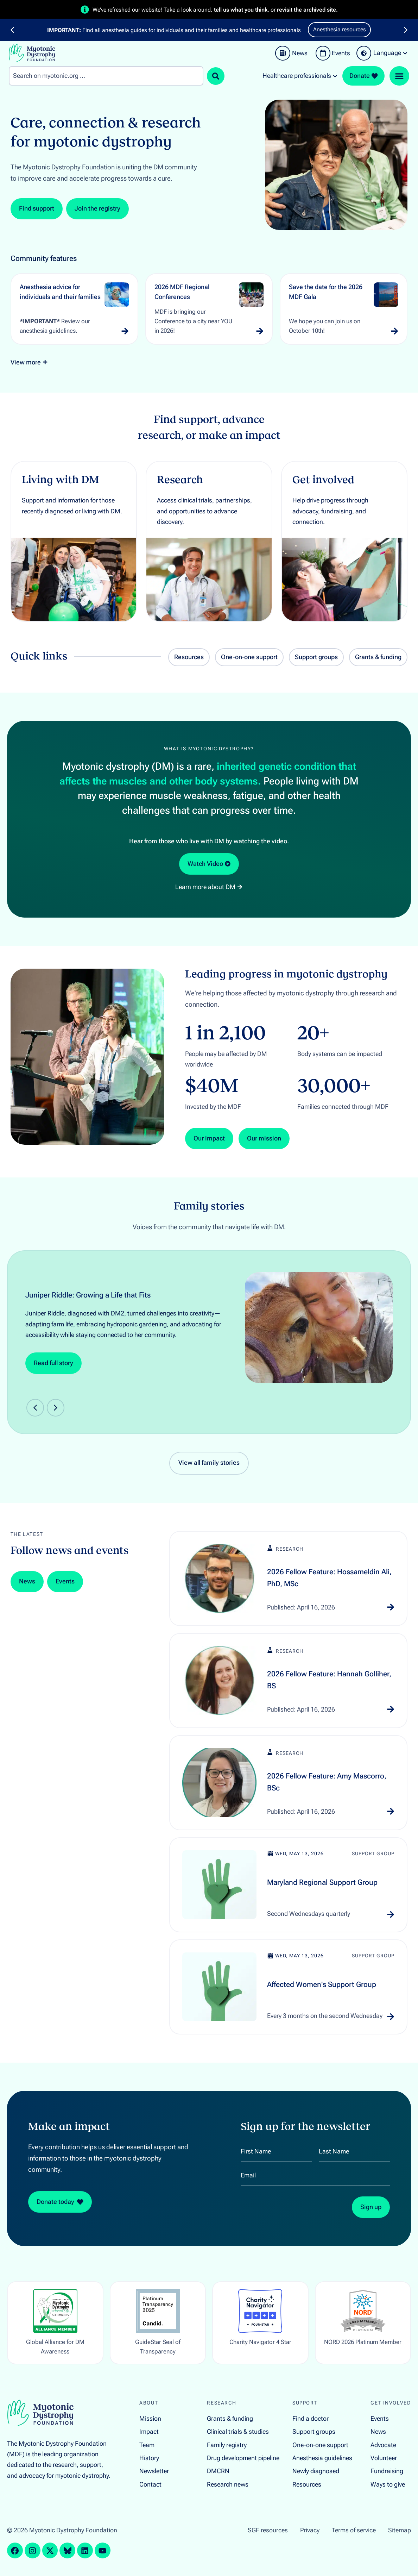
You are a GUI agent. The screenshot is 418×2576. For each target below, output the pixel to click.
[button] (12, 30)
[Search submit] (215, 76)
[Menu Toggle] (399, 76)
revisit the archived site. (307, 9)
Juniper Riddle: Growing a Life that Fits (88, 1295)
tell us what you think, (241, 9)
